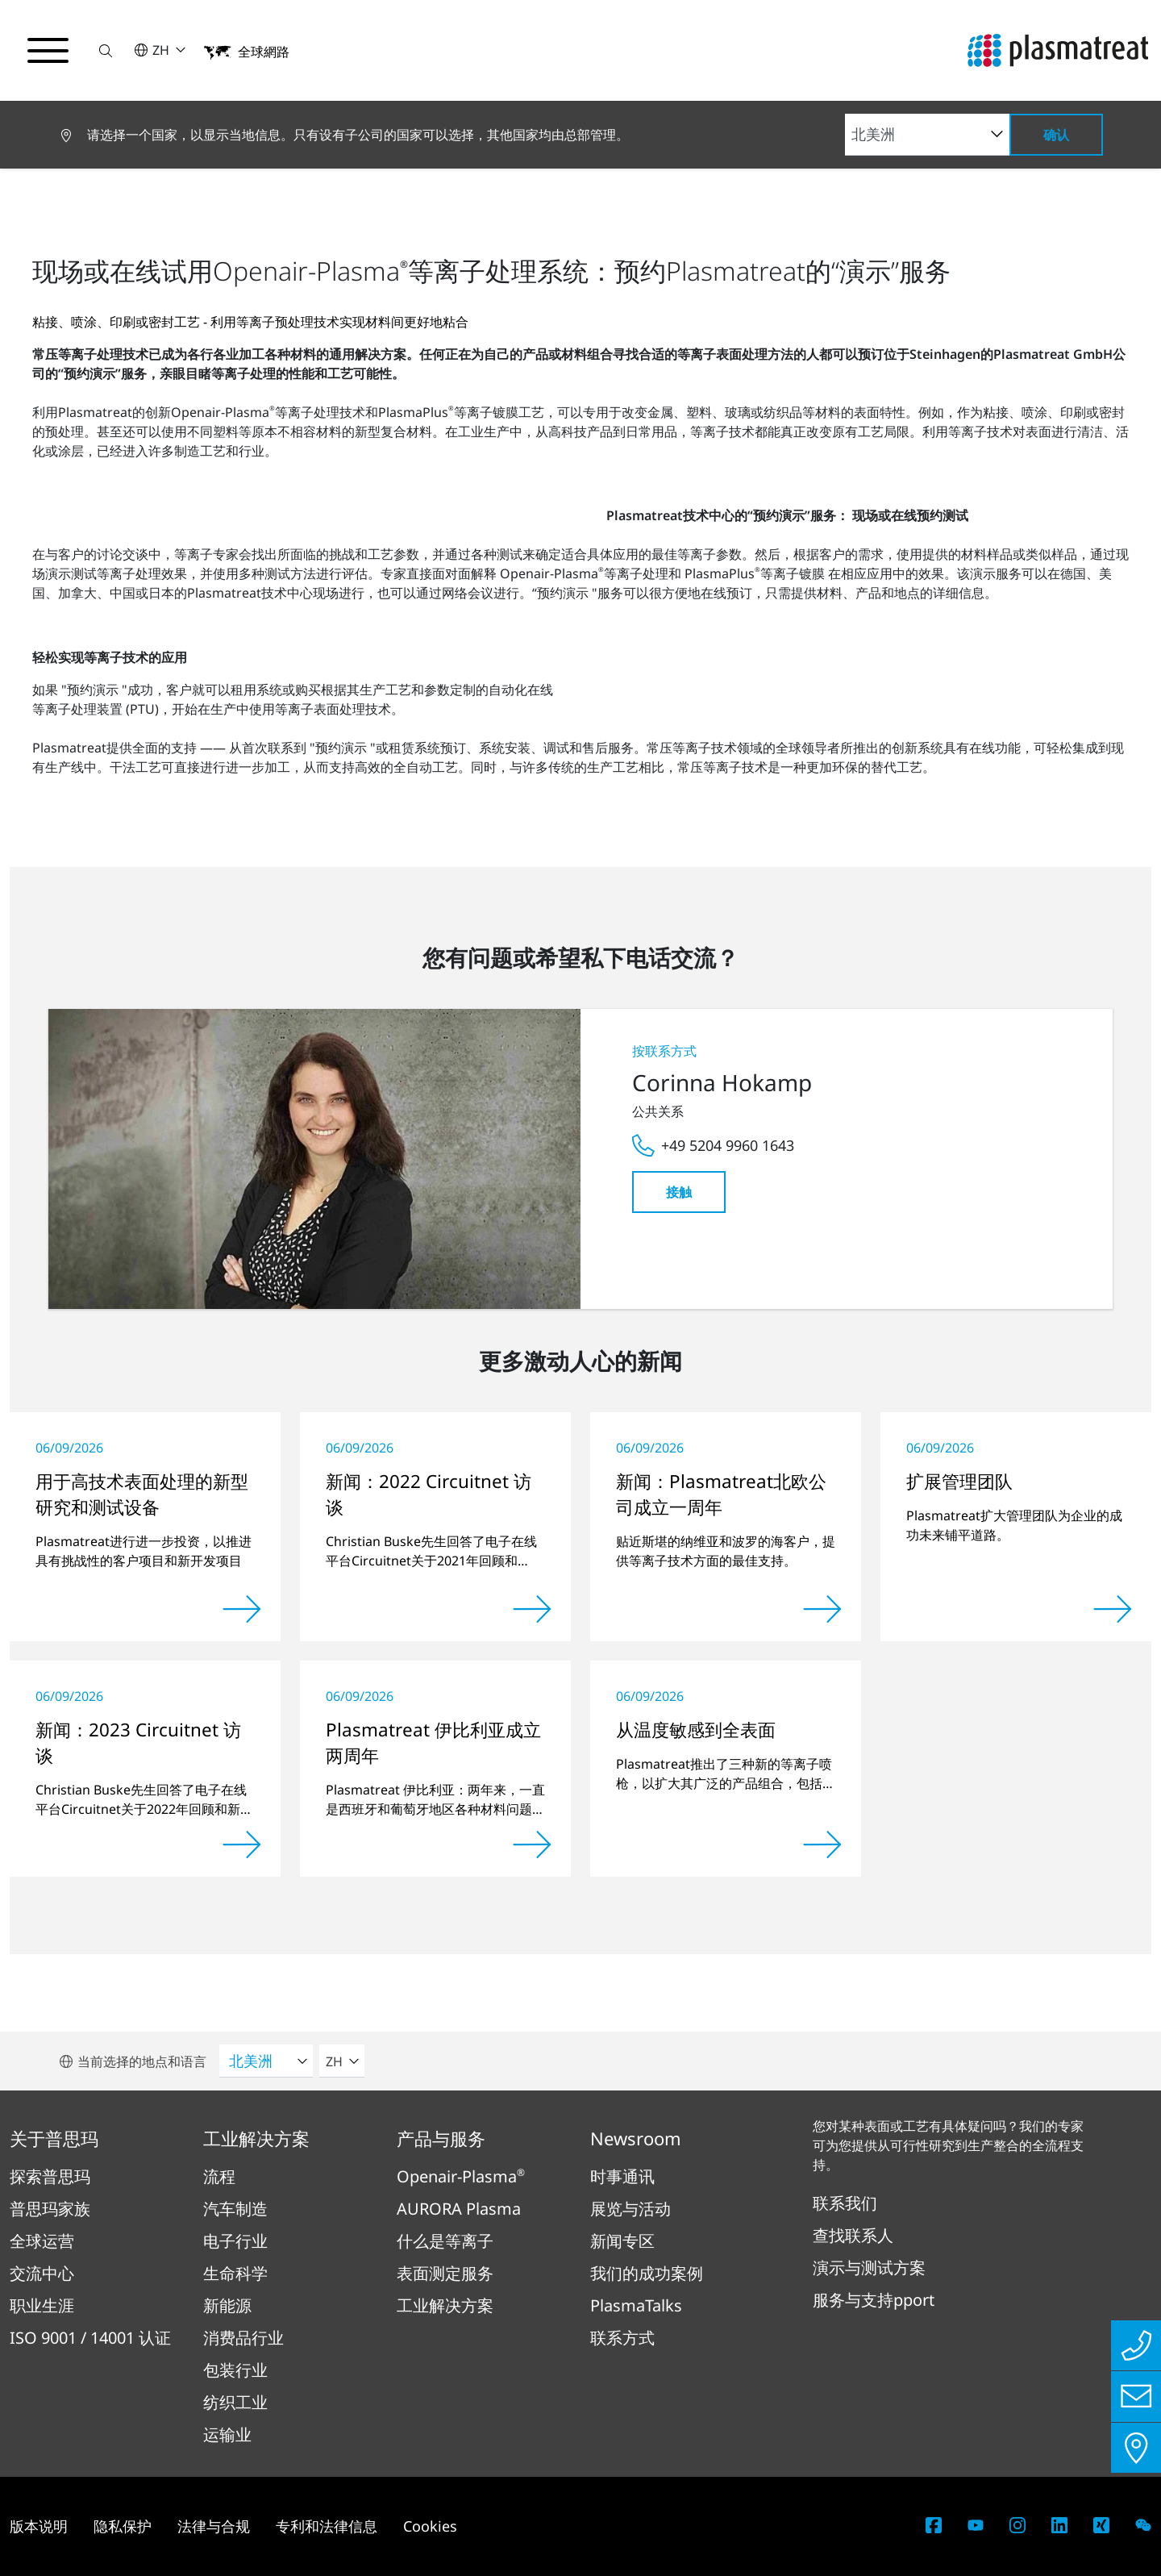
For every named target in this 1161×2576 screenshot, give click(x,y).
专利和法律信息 (326, 2526)
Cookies (430, 2526)
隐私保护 (123, 2526)
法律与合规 (213, 2526)
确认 (1056, 135)
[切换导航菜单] (48, 51)
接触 (679, 1192)
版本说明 (39, 2526)
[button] (107, 50)
